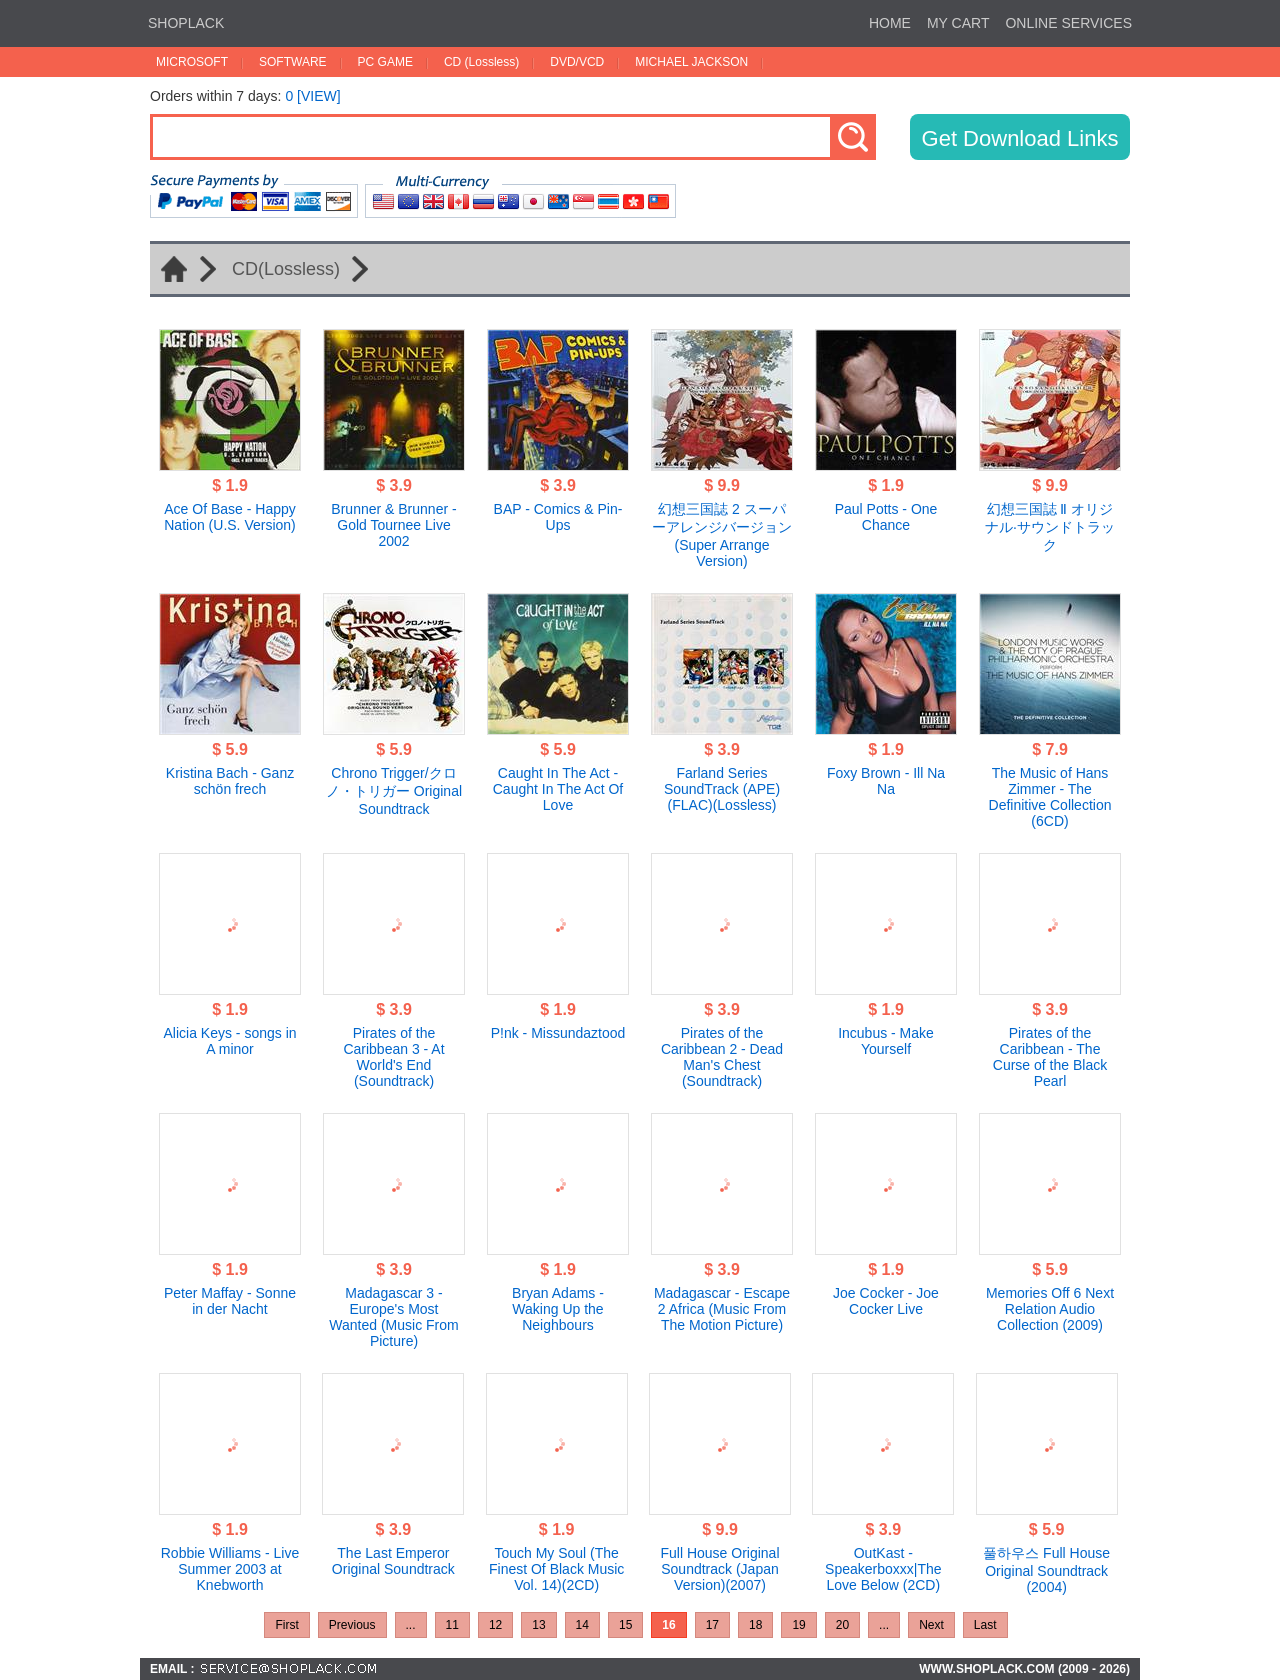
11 (452, 1625)
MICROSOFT (192, 62)
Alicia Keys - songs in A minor (229, 1041)
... (411, 1625)
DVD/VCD (577, 62)
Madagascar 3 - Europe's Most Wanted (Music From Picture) (393, 1317)
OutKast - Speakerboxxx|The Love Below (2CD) (883, 1569)
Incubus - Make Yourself (886, 1041)
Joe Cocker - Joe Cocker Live (886, 1301)
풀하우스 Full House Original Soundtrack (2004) (1046, 1570)
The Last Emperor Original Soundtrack (393, 1561)
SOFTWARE (293, 62)
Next (931, 1625)
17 (712, 1625)
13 (538, 1625)
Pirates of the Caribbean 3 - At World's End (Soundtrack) (393, 1057)
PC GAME (385, 62)
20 (842, 1625)
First (286, 1625)
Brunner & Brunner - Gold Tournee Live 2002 (393, 525)
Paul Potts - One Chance (886, 517)
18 (755, 1625)
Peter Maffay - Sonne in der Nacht (230, 1301)
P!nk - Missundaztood (558, 1033)
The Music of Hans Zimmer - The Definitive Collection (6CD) (1050, 797)
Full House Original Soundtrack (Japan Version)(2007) (719, 1569)
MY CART (958, 23)
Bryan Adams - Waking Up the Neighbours (558, 1309)
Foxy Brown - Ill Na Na (886, 781)
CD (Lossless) (481, 62)
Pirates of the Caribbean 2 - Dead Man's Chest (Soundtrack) (722, 1057)
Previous (352, 1625)
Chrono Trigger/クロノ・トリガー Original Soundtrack (394, 791)
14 (582, 1625)
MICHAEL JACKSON (691, 62)
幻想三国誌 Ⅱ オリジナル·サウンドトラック (1050, 527)
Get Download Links (1020, 138)
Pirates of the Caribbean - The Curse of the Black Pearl (1050, 1057)
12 (495, 1625)
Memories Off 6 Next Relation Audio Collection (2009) (1050, 1309)
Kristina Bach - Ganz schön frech (230, 781)
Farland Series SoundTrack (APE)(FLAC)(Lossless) (722, 789)
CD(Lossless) (286, 269)
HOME (890, 23)
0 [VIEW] (312, 96)
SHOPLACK (186, 23)
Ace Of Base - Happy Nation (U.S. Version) (230, 517)
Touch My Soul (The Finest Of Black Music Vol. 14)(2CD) (556, 1569)
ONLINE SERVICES (1068, 23)
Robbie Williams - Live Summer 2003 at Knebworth (230, 1569)
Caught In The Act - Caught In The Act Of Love (558, 789)
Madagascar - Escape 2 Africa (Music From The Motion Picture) (722, 1309)
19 (798, 1625)
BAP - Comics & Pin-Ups (558, 517)
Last (985, 1625)
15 (625, 1625)
